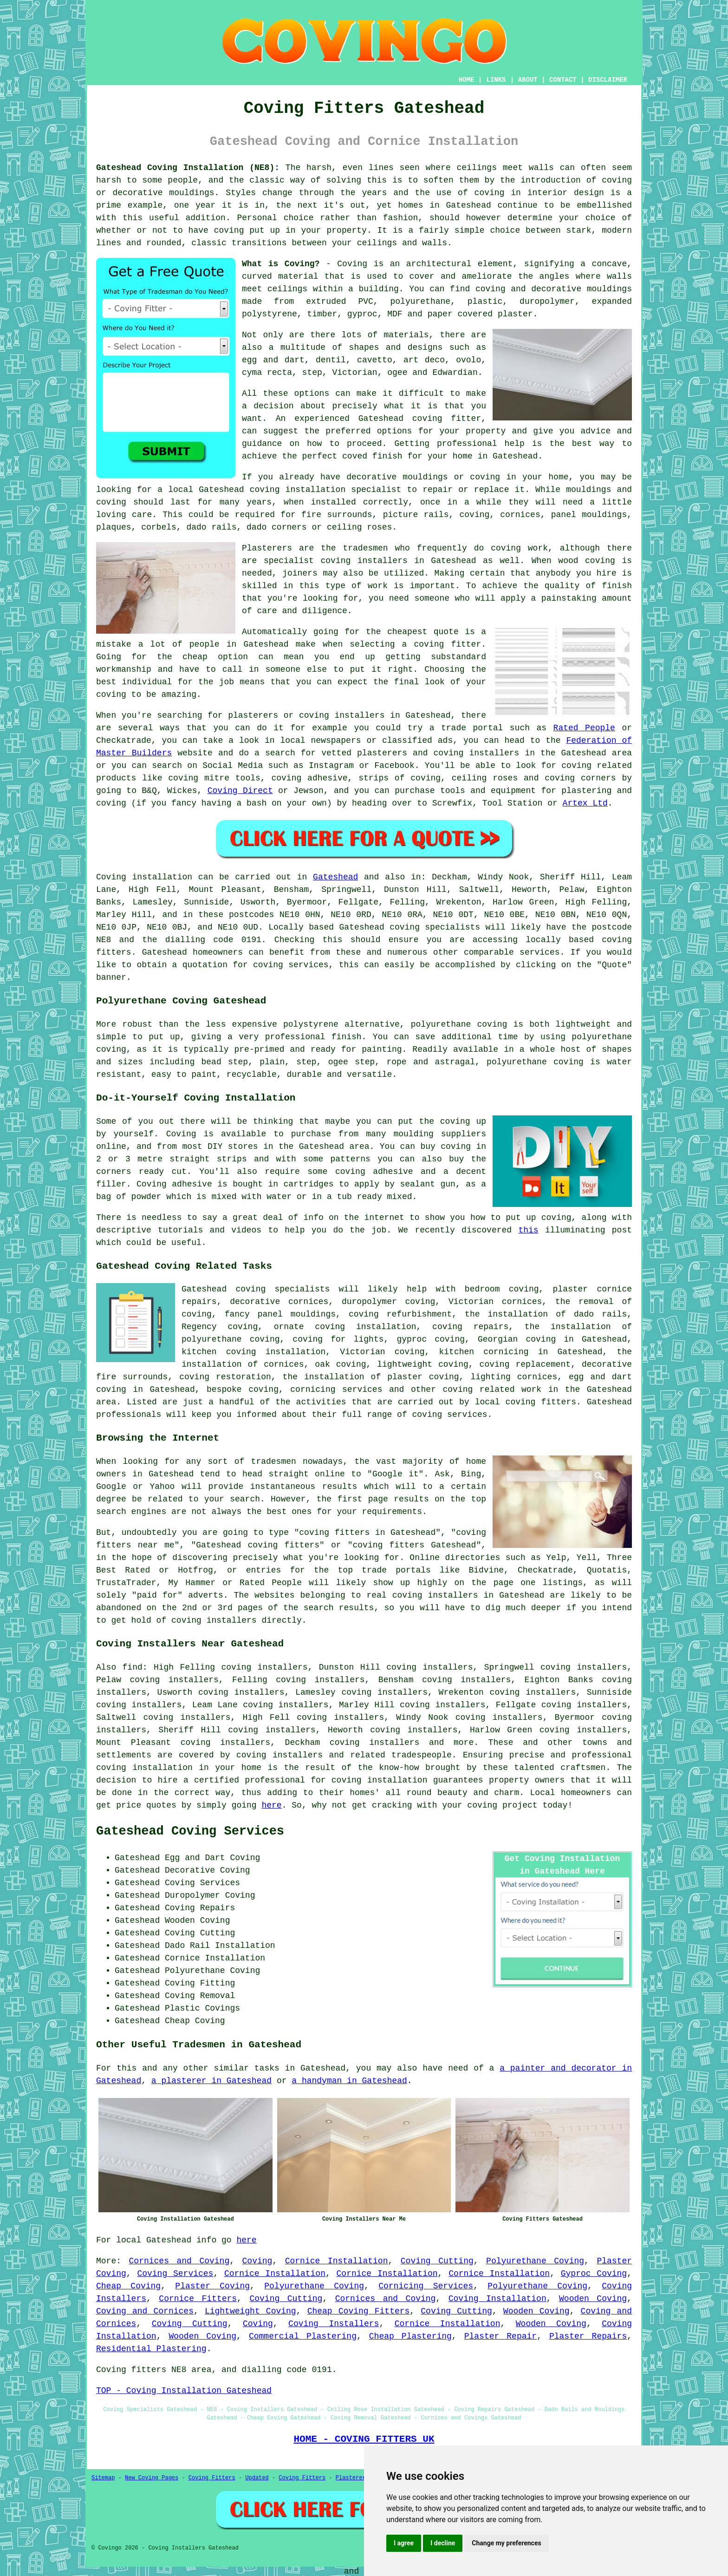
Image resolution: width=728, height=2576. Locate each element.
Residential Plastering (151, 2348)
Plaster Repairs (588, 2336)
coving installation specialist (326, 489)
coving (489, 192)
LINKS (496, 80)
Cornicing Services (425, 2286)
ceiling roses (359, 527)
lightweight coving (422, 1364)
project (520, 1805)
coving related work (491, 1389)
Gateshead (335, 877)
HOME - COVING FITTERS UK (363, 2439)
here (271, 1805)
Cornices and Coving (179, 2261)
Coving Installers (333, 2323)
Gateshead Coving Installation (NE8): (188, 167)
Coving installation (144, 877)
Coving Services (175, 2273)
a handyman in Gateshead (349, 2080)
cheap (195, 657)
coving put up (247, 230)
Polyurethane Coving (535, 2261)
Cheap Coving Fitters (358, 2311)
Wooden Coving (593, 2298)
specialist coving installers (336, 560)
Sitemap (103, 2478)
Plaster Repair (500, 2336)
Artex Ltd (585, 803)
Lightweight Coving (250, 2311)
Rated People (584, 728)
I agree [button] (404, 2543)
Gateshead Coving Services (190, 1831)
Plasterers (352, 2478)
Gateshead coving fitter (419, 418)
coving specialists (435, 927)
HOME (466, 80)
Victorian (354, 372)
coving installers (279, 1755)
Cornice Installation (336, 2261)
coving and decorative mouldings (553, 289)
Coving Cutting (437, 2261)
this (528, 1230)
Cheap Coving (128, 2286)
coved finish (372, 456)
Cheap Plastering (410, 2336)
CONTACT (563, 80)
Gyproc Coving (594, 2273)
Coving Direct (240, 790)
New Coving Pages (151, 2478)
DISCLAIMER (607, 80)
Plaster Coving (212, 2286)
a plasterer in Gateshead (211, 2080)
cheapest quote (423, 631)
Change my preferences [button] (506, 2543)
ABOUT (528, 80)
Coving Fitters (211, 2478)
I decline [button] (442, 2543)
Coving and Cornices (145, 2311)
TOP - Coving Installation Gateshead (184, 2390)
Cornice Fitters (198, 2298)
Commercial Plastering (303, 2336)
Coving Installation (497, 2298)
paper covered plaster (480, 314)
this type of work (343, 585)
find (133, 1667)
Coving (257, 2261)
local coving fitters (525, 1402)
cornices (520, 514)
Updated (256, 2478)
